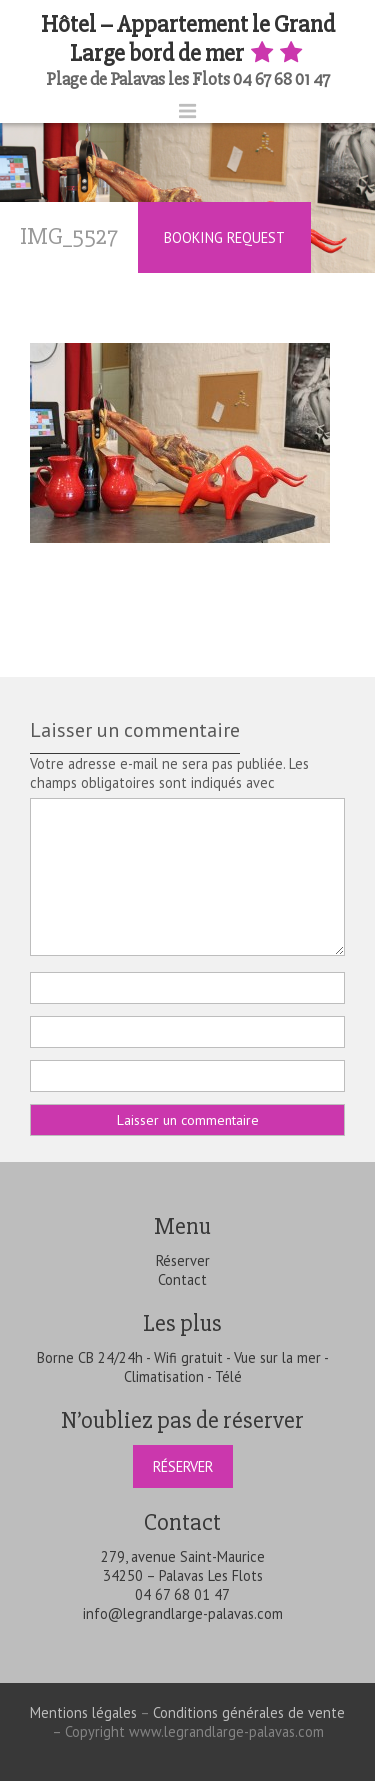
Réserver (183, 1260)
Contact (182, 1279)
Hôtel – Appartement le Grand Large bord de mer (188, 39)
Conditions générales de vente (249, 1712)
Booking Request (224, 237)
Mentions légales (83, 1712)
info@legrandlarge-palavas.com (183, 1613)
